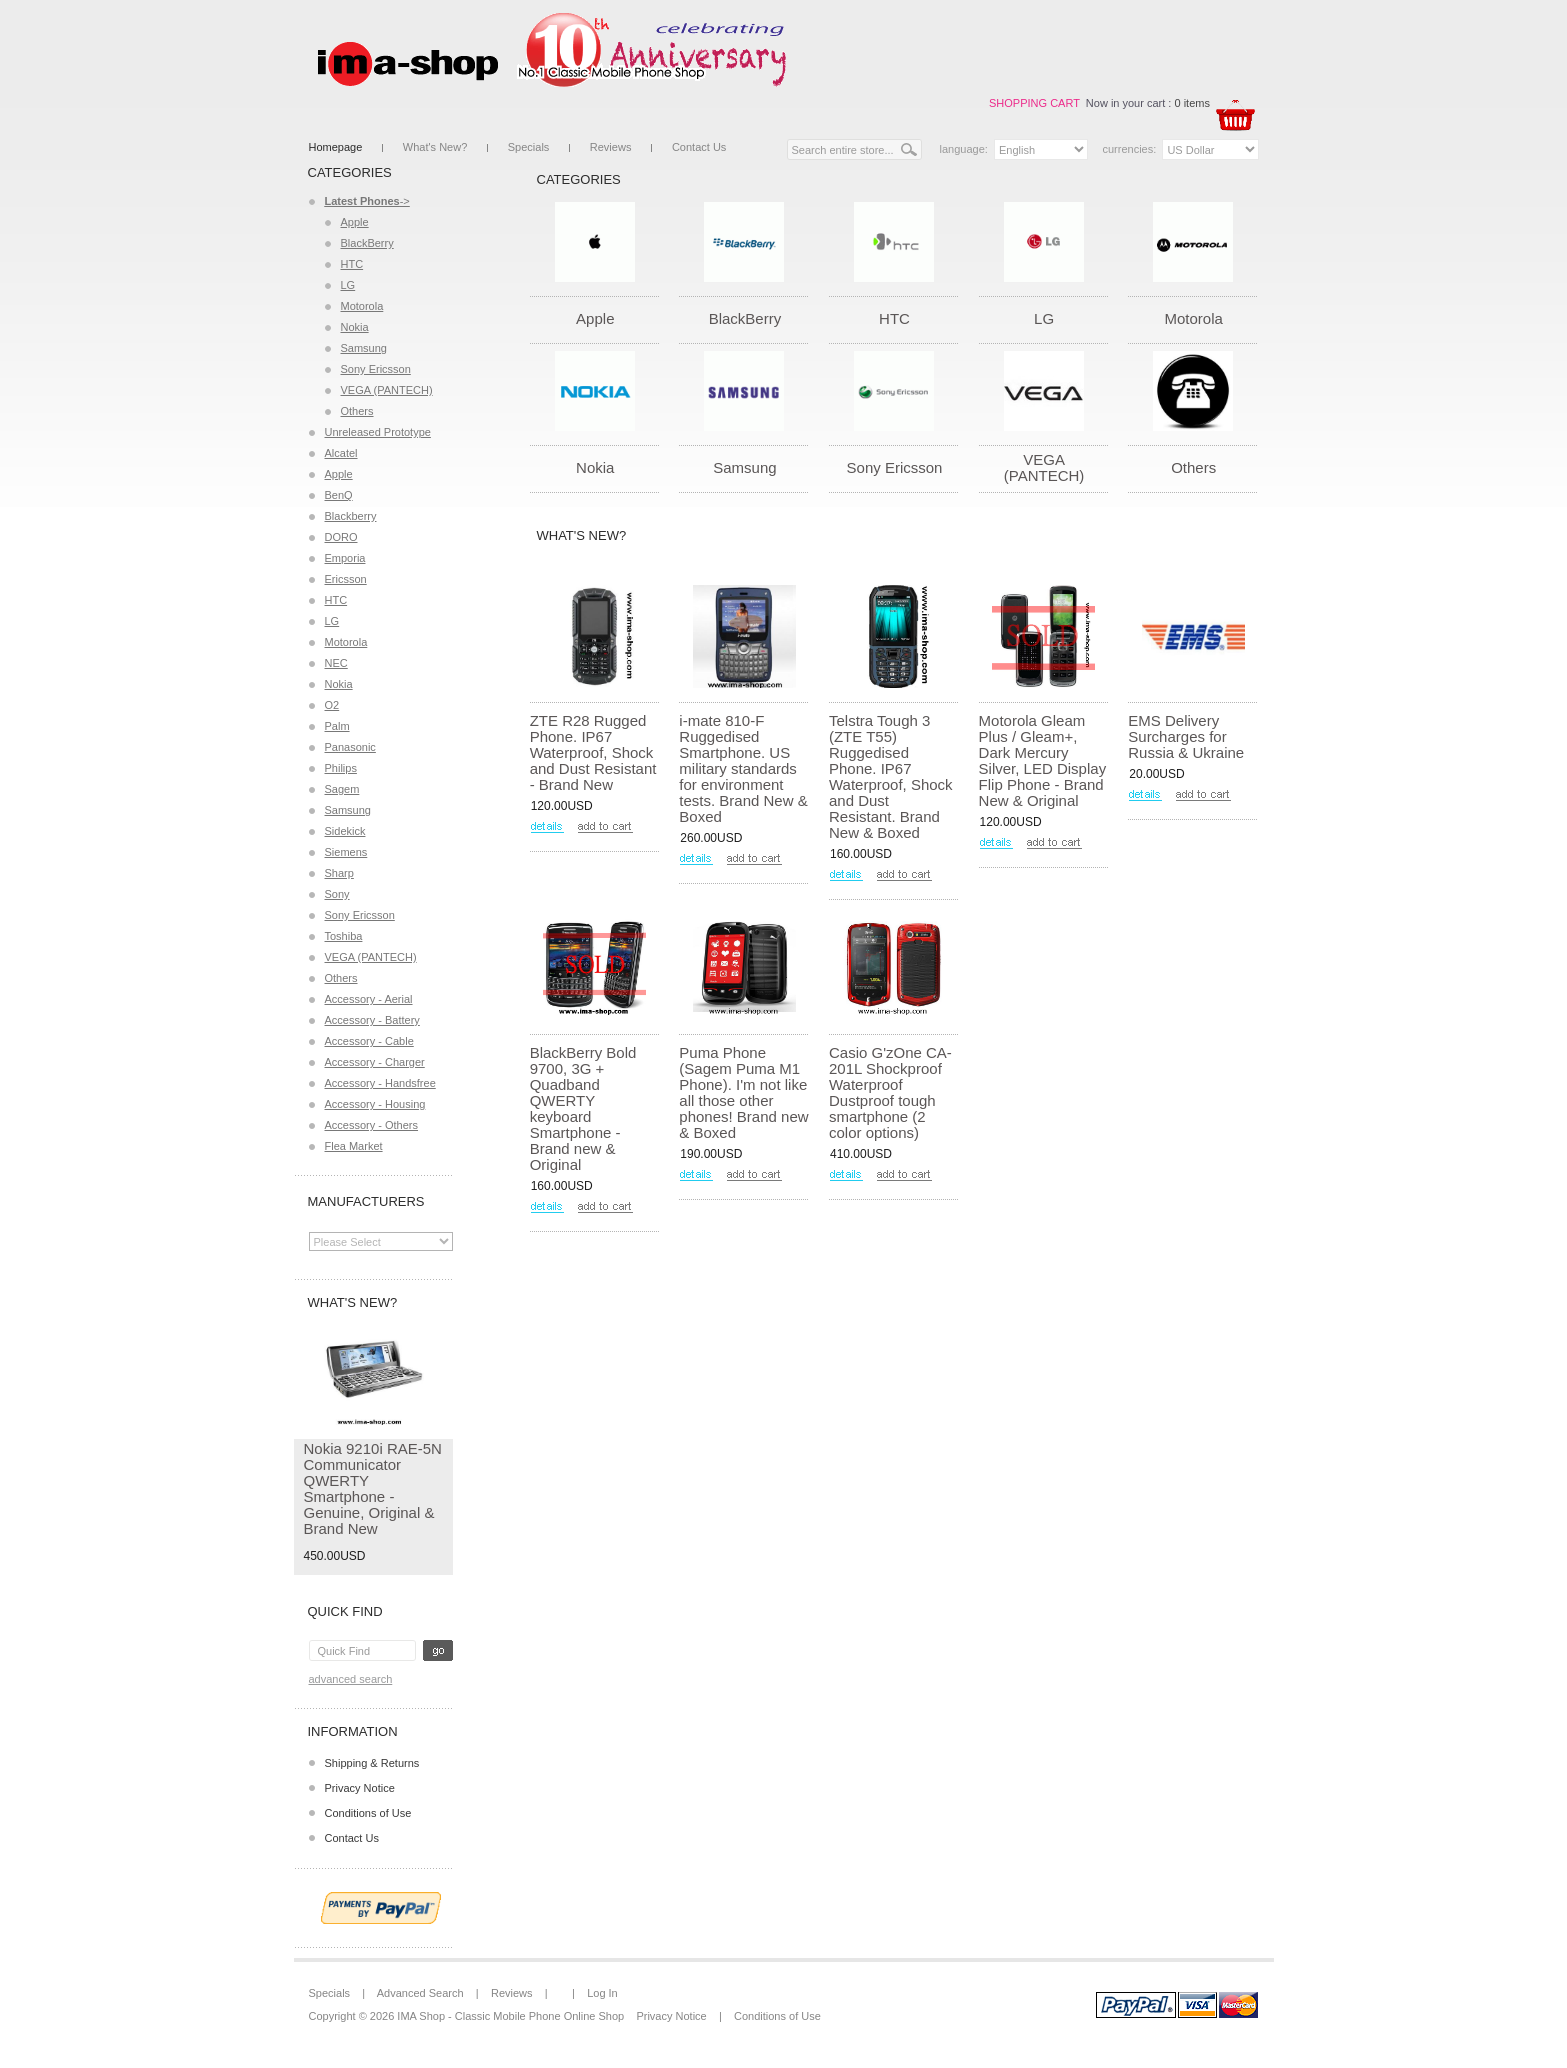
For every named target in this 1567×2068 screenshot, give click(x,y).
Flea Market (354, 1146)
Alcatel (341, 453)
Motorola (362, 306)
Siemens (346, 852)
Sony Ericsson (376, 369)
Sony (337, 894)
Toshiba (344, 936)
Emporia (345, 558)
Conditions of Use (368, 1813)
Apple (355, 222)
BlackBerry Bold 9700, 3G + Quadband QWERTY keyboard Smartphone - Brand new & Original (583, 1108)
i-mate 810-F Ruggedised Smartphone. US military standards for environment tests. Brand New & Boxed (743, 768)
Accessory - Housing (375, 1104)
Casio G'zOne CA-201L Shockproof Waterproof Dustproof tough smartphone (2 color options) (890, 1092)
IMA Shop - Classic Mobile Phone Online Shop (510, 2016)
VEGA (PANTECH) (387, 390)
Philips (341, 768)
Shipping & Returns (372, 1763)
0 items (1191, 103)
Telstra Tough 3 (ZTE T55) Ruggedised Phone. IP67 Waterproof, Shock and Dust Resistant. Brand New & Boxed (891, 776)
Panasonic (350, 747)
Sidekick (345, 831)
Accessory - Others (372, 1125)
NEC (336, 663)
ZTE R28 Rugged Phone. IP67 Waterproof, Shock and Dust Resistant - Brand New (593, 752)
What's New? (435, 147)
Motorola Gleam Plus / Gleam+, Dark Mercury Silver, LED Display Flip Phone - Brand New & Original (1043, 760)
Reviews (611, 147)
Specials (529, 147)
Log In (602, 1993)
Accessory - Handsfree (380, 1083)
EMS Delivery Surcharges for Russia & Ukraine (1186, 736)
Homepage (336, 147)
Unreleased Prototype (378, 432)
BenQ (339, 495)
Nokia (355, 327)
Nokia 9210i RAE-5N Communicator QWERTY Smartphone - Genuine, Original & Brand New (373, 1488)
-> (367, 201)
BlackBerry (367, 243)
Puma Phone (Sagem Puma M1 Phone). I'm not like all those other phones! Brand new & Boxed (743, 1092)
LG (348, 285)
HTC (352, 264)
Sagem (342, 789)
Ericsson (346, 579)
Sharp (339, 873)
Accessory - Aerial (369, 999)
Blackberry (351, 516)
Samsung (364, 348)
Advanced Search (351, 1679)
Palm (337, 726)
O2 (332, 705)
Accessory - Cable (369, 1041)
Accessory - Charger (375, 1062)
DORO (341, 537)
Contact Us (699, 147)
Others (357, 411)
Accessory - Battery (372, 1020)
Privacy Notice (360, 1788)
